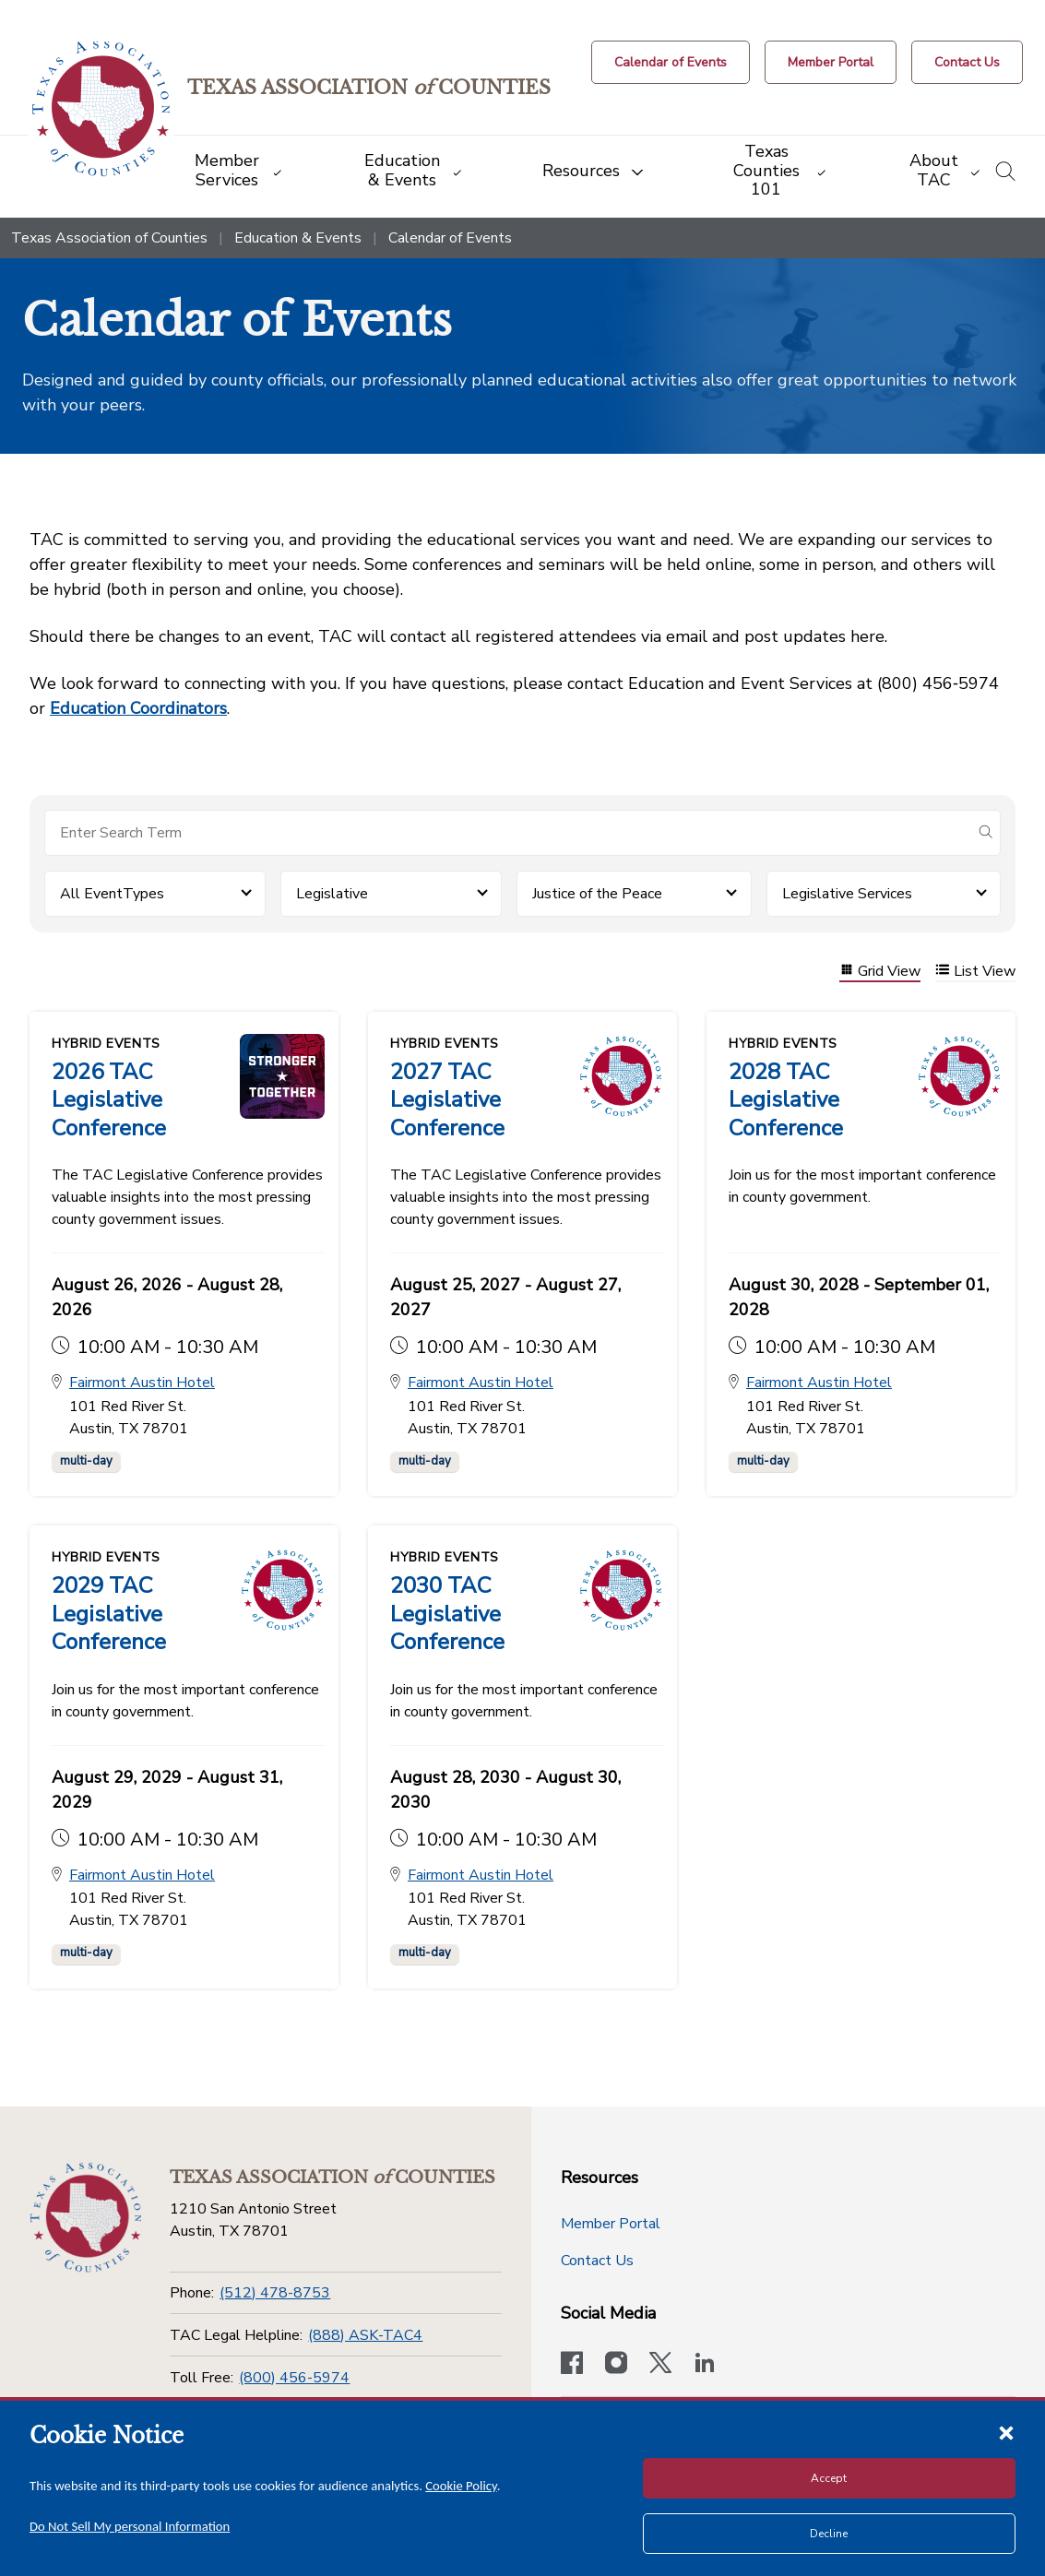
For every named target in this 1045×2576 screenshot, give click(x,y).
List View (975, 971)
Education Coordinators (138, 708)
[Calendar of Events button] (670, 62)
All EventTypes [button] (112, 894)
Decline (829, 2533)
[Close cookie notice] (1006, 2432)
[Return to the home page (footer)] (85, 2216)
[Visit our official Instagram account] (616, 2363)
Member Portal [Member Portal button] (610, 2223)
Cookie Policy (461, 2485)
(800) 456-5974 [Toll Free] (294, 2377)
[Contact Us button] (967, 62)
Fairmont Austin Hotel (142, 1382)
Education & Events (298, 238)
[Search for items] (507, 832)
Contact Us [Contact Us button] (597, 2260)
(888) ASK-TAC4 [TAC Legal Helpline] (365, 2334)
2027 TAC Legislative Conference (447, 1099)
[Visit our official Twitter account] (660, 2363)
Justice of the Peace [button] (597, 894)
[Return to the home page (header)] (103, 109)
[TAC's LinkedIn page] (705, 2363)
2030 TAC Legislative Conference (447, 1613)
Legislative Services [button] (847, 894)
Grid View (879, 971)
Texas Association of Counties (109, 238)
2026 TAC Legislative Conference (109, 1099)
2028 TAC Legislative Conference (786, 1099)
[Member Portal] (831, 62)
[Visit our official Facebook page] (572, 2363)
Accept (829, 2478)
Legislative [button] (332, 894)
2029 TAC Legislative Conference (109, 1613)
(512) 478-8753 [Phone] (275, 2292)
